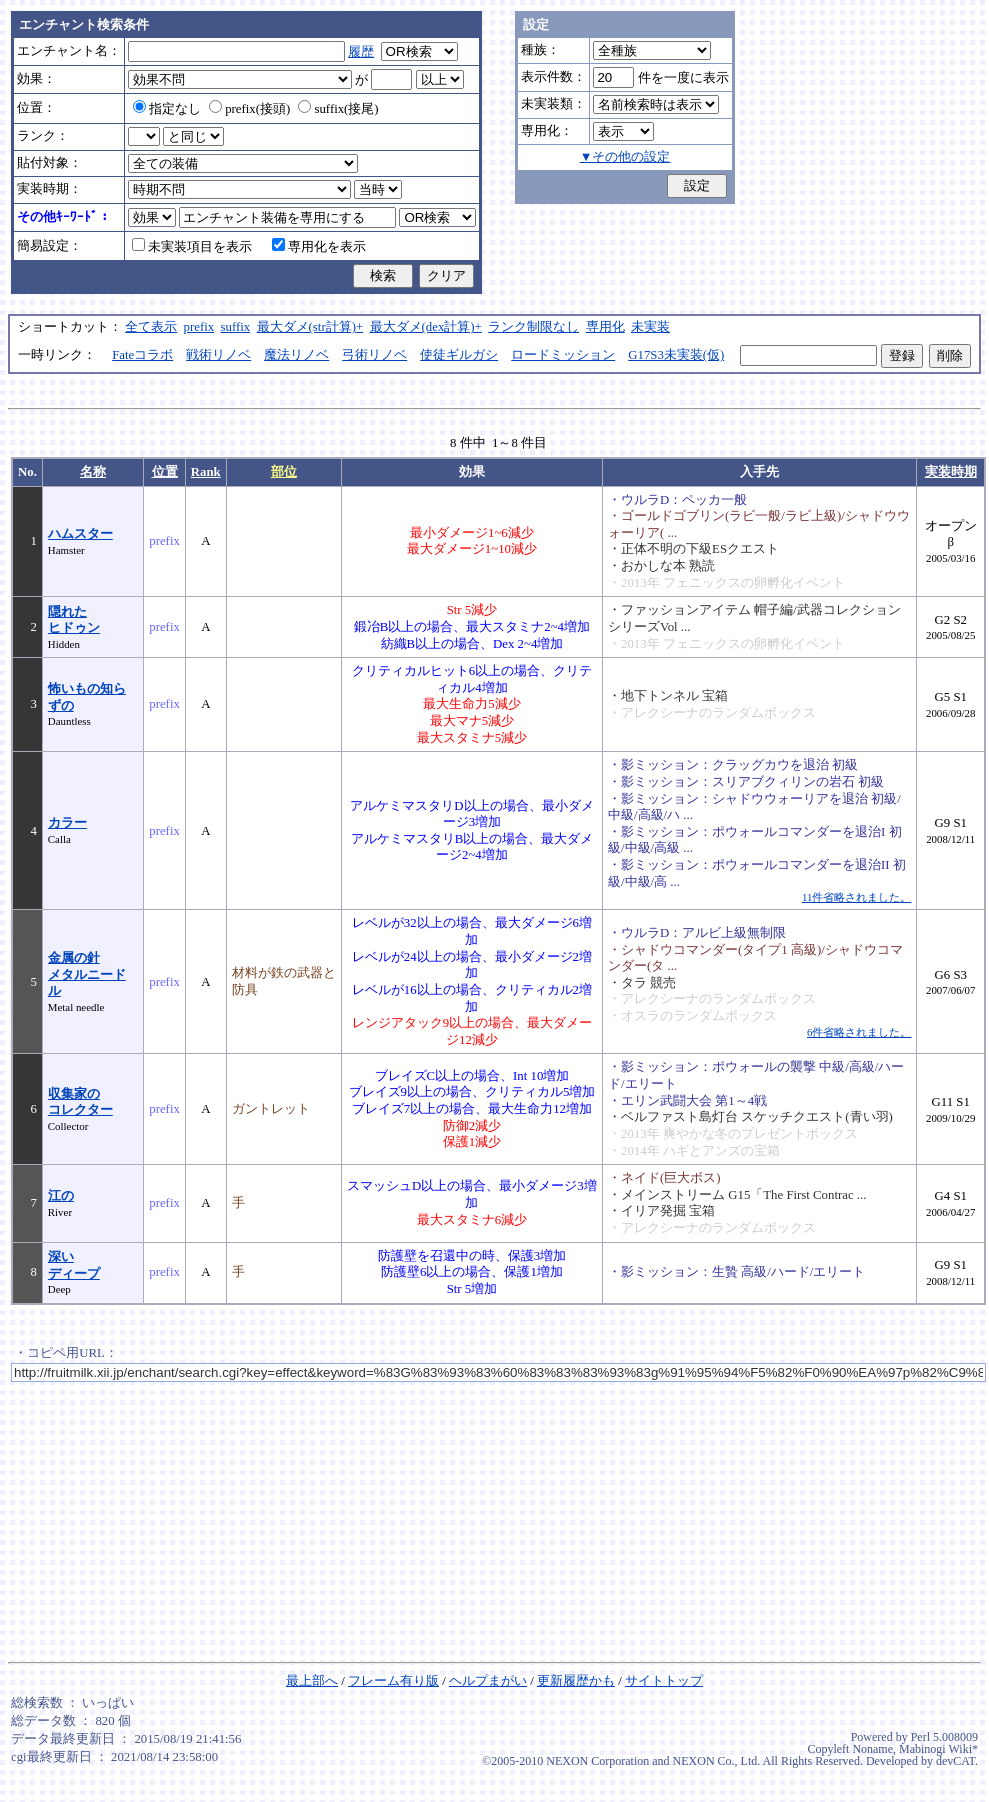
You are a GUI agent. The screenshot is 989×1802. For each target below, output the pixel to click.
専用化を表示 (319, 247)
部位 (284, 472)
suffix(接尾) (338, 109)
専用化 (605, 327)
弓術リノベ (374, 355)
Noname (872, 1749)
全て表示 (151, 327)
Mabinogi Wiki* (938, 1749)
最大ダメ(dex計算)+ (426, 327)
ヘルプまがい (488, 1681)
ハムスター (80, 534)
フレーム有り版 (393, 1681)
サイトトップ (664, 1681)
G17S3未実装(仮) (676, 355)
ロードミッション (563, 355)
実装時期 (951, 472)
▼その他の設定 (625, 157)
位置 (165, 472)
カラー (67, 823)
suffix (236, 327)
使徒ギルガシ (459, 355)
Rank (206, 472)
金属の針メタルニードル (87, 974)
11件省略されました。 (856, 897)
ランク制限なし (533, 327)
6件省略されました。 (859, 1032)
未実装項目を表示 (192, 247)
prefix (199, 327)
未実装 (650, 327)
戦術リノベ (218, 355)
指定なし (167, 109)
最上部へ (312, 1681)
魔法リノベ (296, 355)
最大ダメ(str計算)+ (310, 327)
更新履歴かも (576, 1681)
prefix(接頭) (249, 109)
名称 (93, 472)
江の (61, 1196)
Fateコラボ (142, 355)
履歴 (361, 52)
